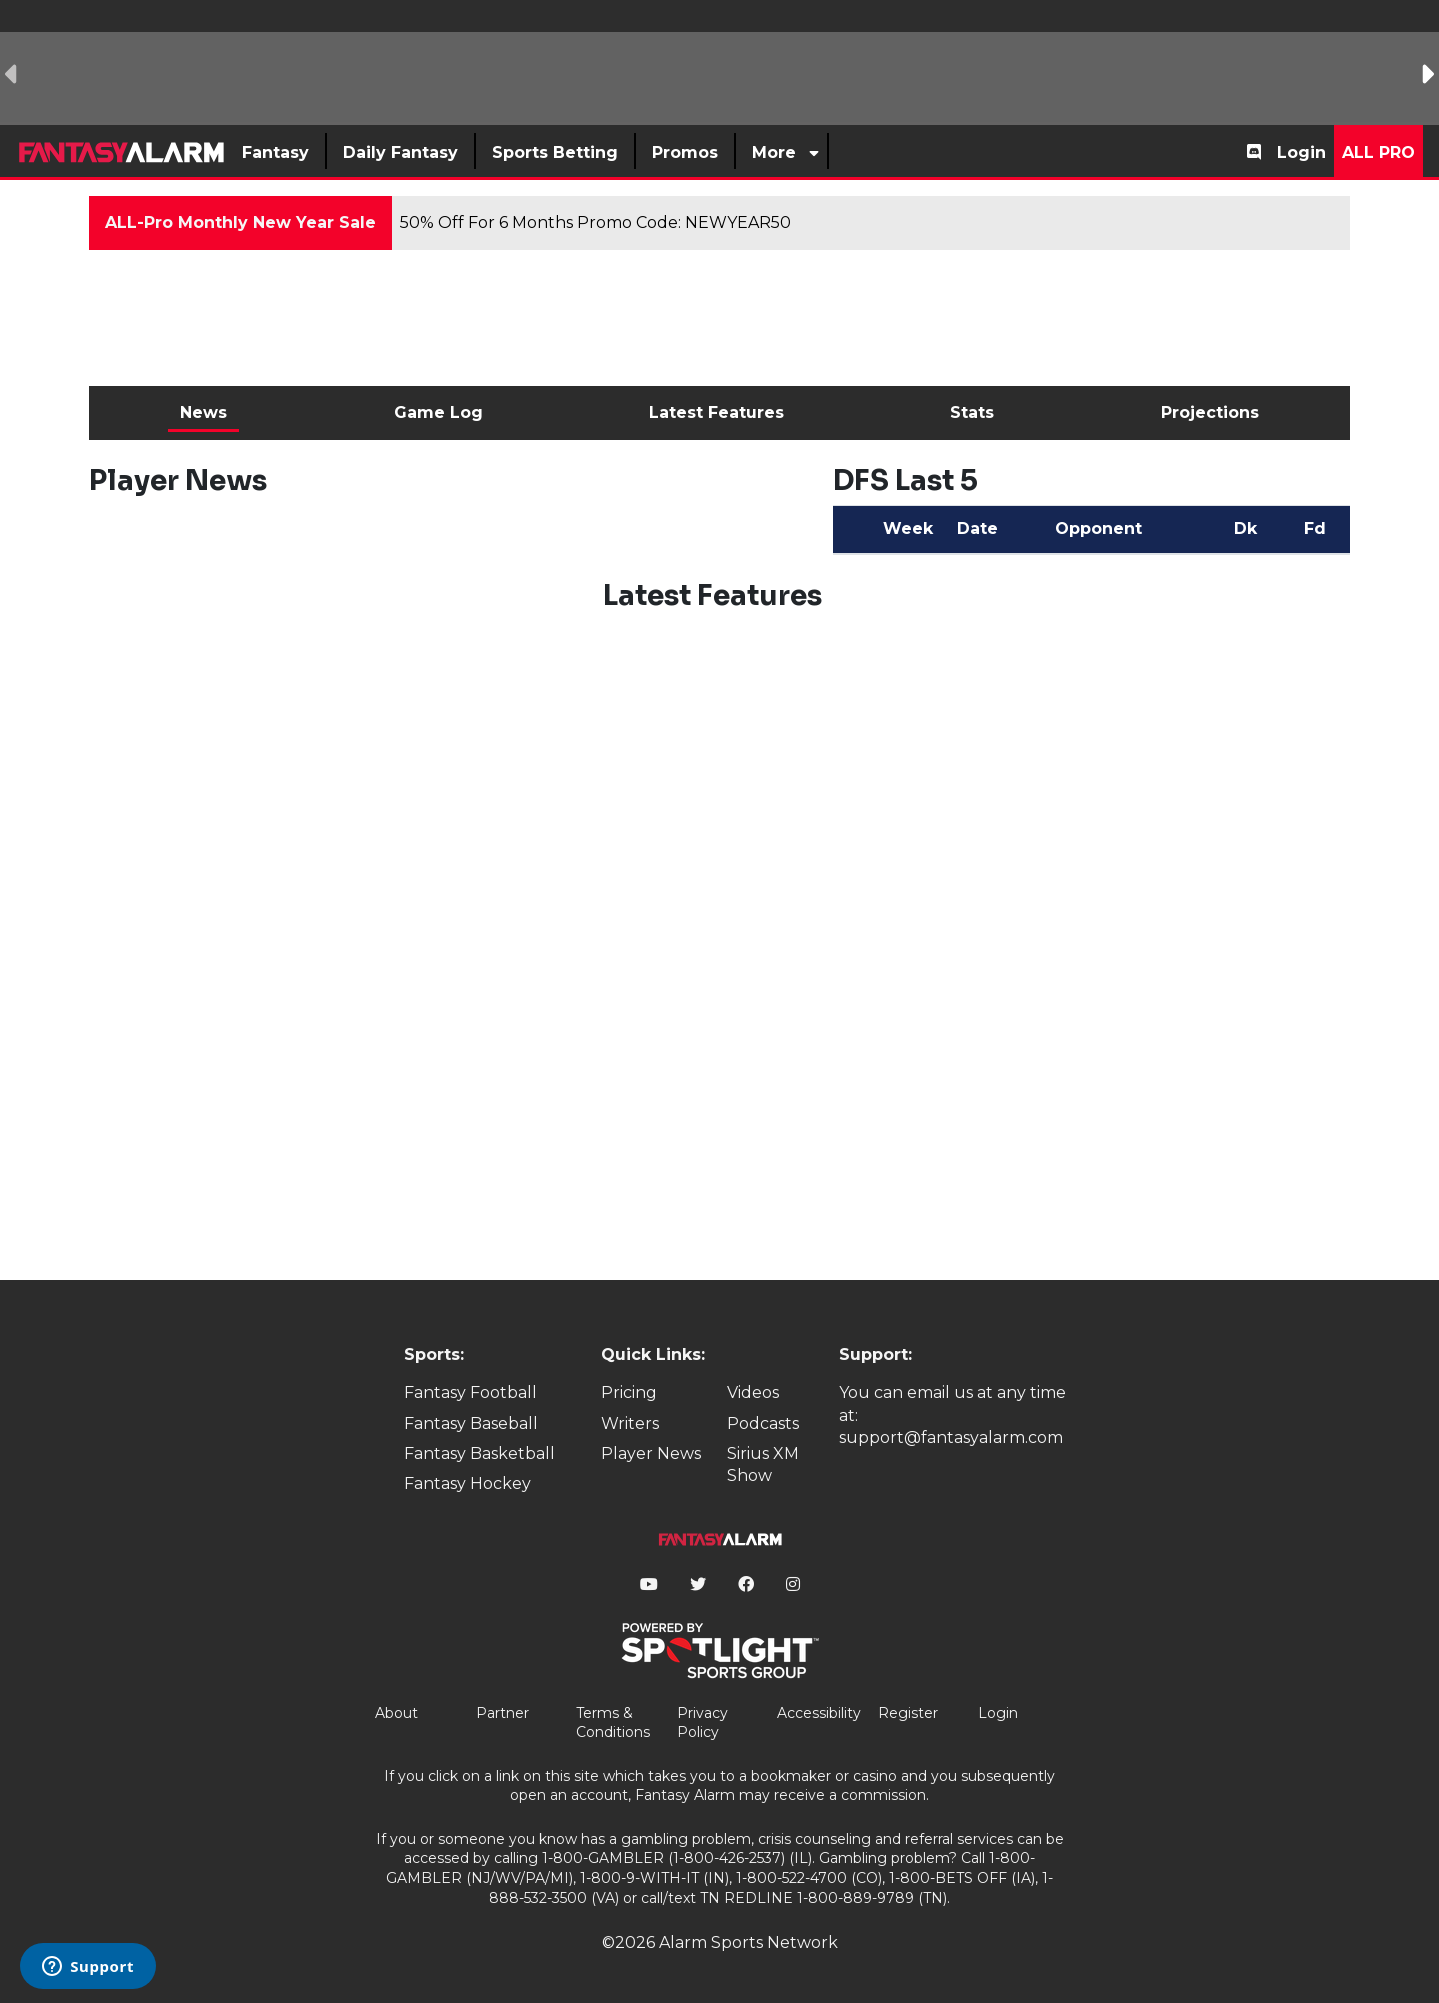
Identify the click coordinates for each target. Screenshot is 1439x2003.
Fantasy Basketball (479, 1453)
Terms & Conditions (613, 1723)
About (396, 1713)
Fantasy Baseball (471, 1423)
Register (908, 1713)
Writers (630, 1423)
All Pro (1378, 152)
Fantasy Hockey (467, 1483)
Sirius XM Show (763, 1464)
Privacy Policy (702, 1723)
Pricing (629, 1392)
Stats (972, 412)
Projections (1210, 412)
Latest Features (716, 412)
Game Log (438, 412)
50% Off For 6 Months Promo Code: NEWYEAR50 (595, 222)
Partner (502, 1713)
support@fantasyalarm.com (951, 1437)
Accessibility (819, 1713)
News (203, 412)
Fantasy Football (470, 1392)
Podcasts (763, 1423)
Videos (753, 1392)
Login (1301, 152)
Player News (651, 1453)
